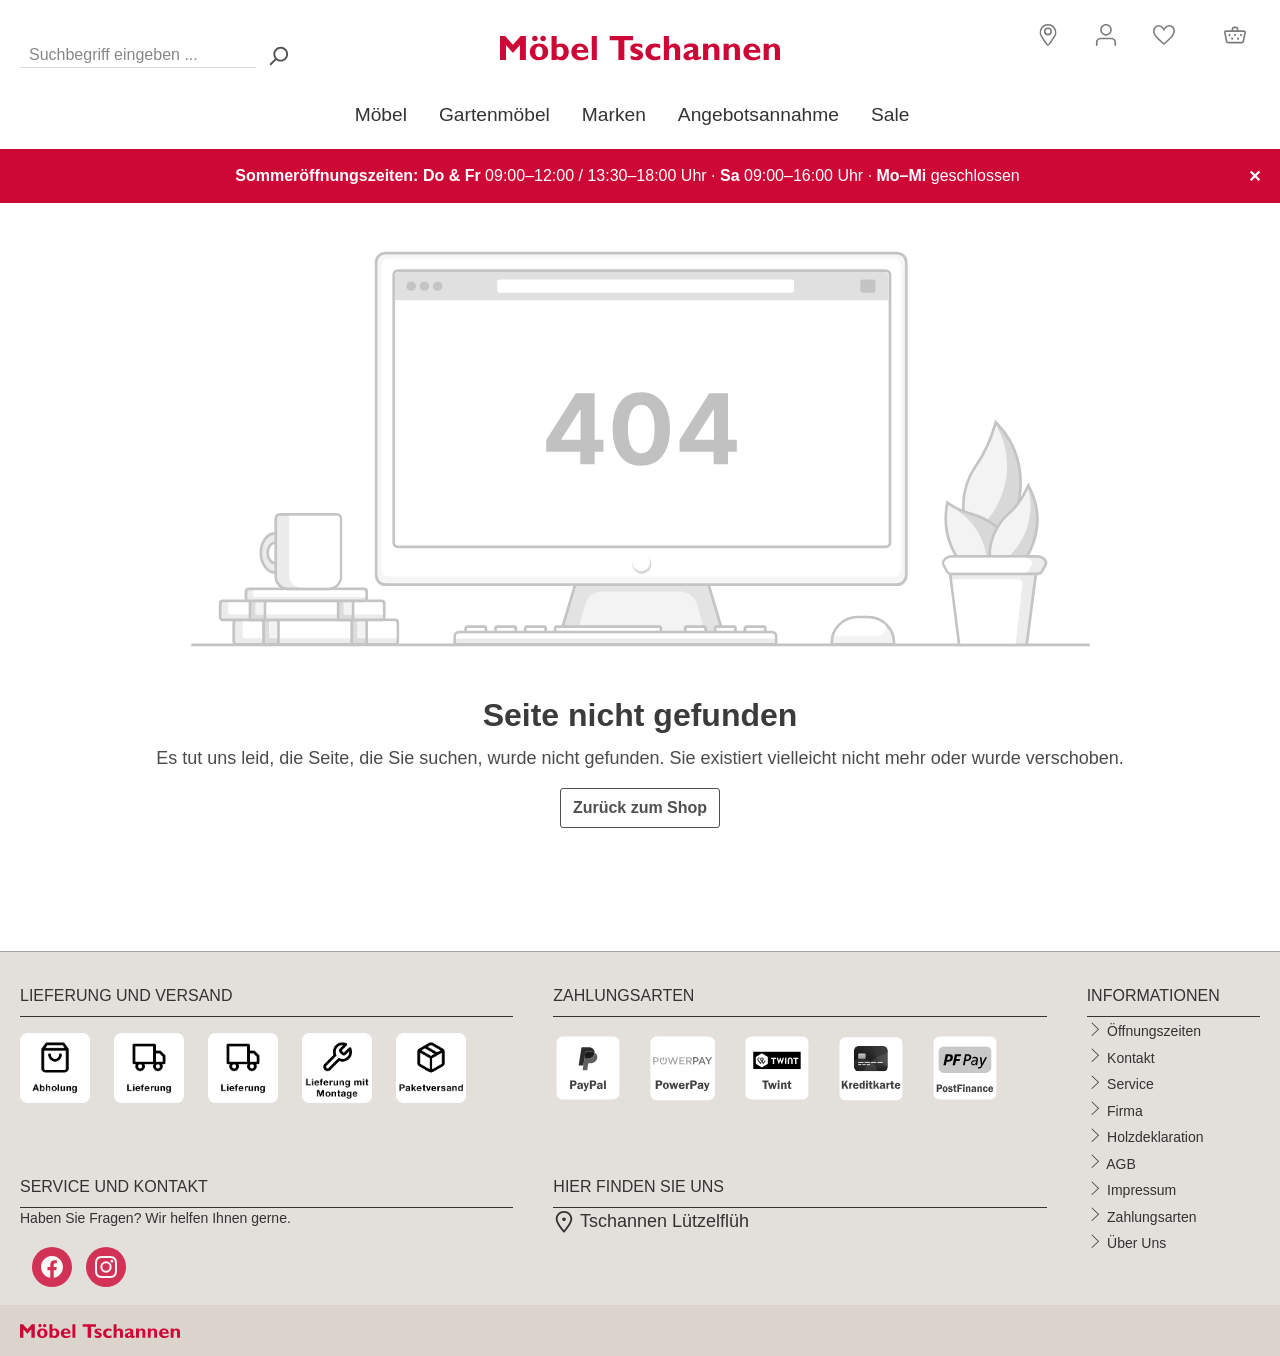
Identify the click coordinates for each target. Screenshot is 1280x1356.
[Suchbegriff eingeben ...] (138, 50)
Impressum (1141, 1190)
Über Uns (1136, 1243)
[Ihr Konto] (1106, 35)
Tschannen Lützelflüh (651, 1221)
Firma (1125, 1110)
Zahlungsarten (1152, 1216)
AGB (1121, 1163)
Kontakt (1130, 1057)
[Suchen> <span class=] (278, 55)
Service (1130, 1084)
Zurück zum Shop (640, 807)
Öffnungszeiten (1154, 1031)
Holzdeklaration (1155, 1137)
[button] (1045, 33)
